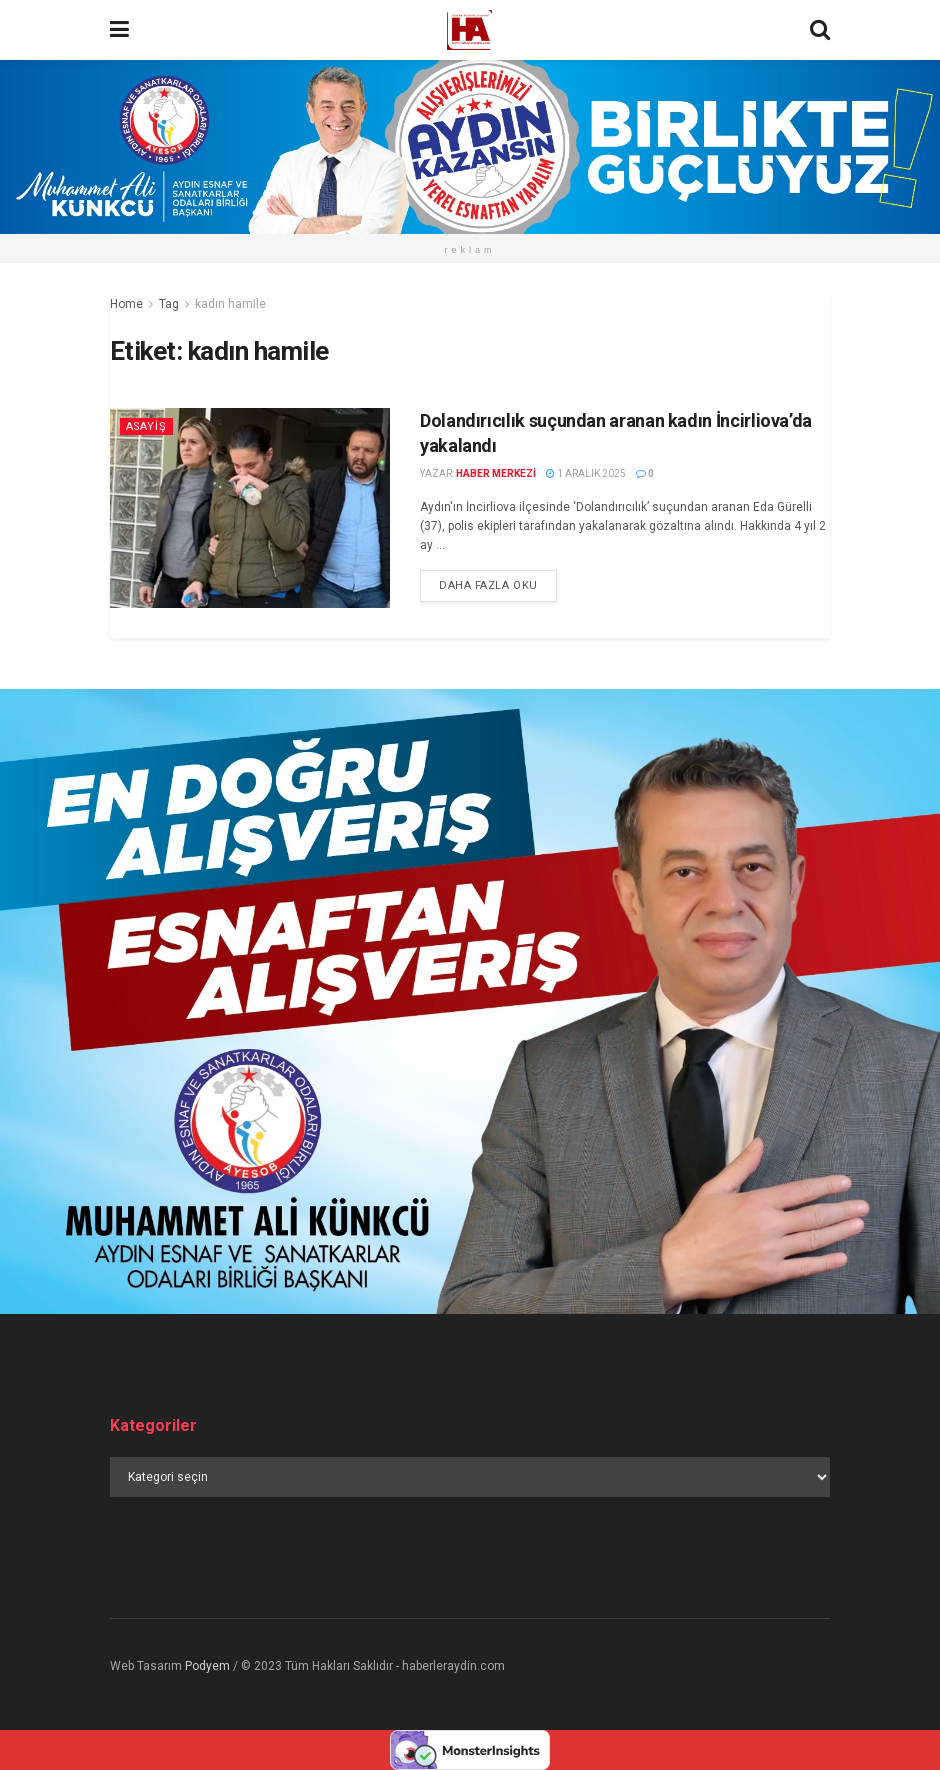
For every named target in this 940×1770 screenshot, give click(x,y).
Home (126, 304)
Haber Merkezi (496, 473)
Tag (169, 304)
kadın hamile (230, 304)
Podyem (207, 1666)
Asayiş (147, 426)
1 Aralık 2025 (586, 473)
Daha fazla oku (488, 585)
